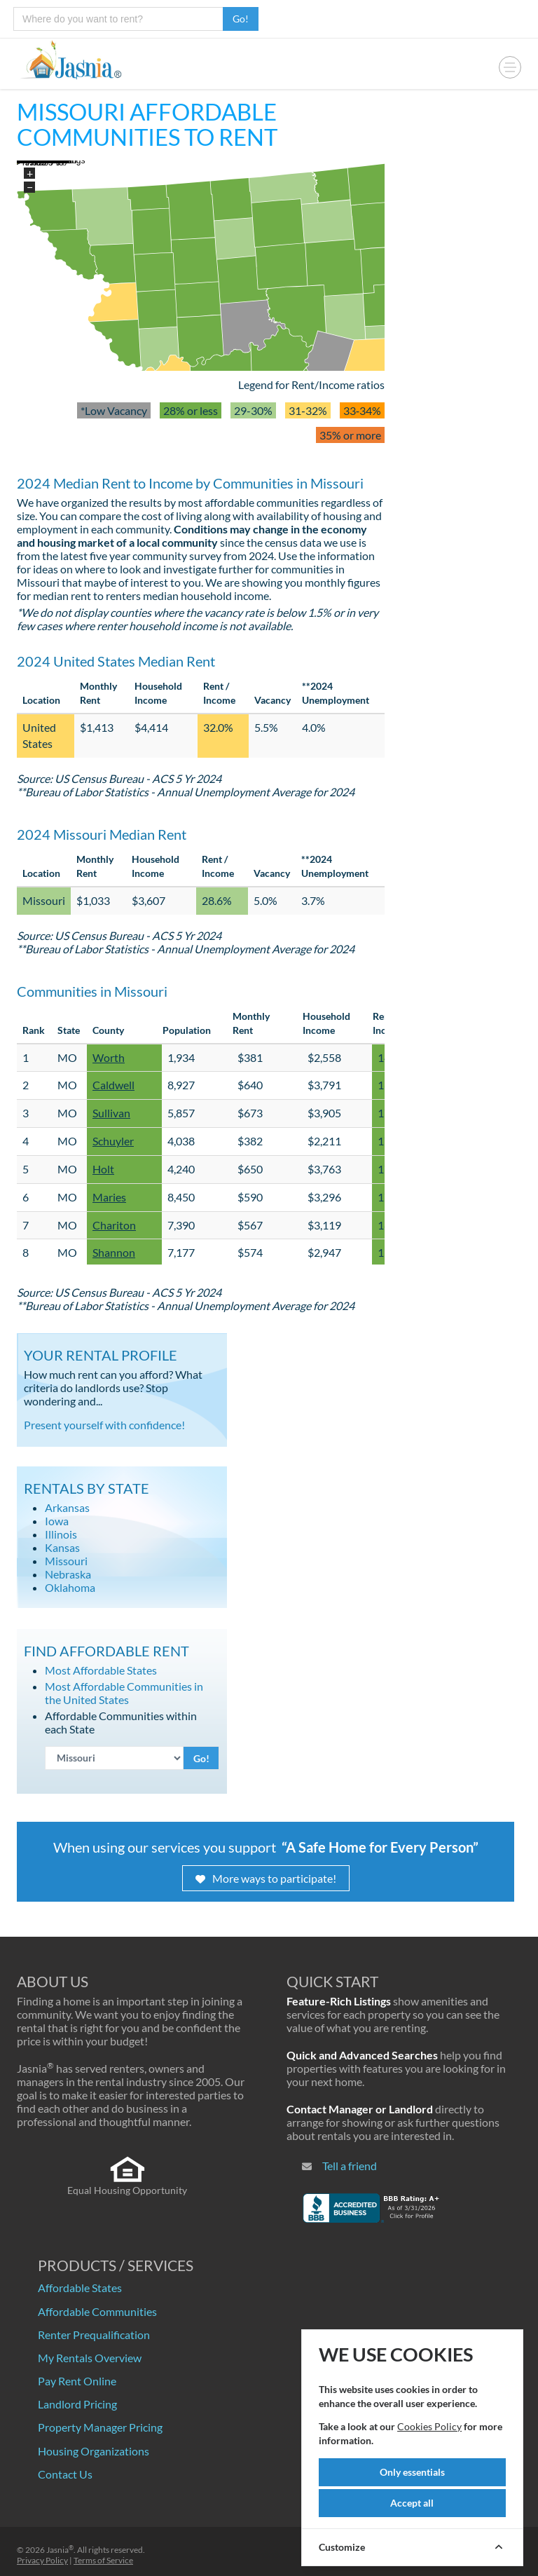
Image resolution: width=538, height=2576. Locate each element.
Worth (108, 1057)
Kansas (62, 1547)
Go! (241, 19)
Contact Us (65, 2474)
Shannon (113, 1252)
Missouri (66, 1560)
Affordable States (80, 2287)
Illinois (61, 1534)
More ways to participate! (265, 1878)
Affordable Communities (97, 2311)
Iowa (57, 1520)
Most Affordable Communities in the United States (124, 1692)
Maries (109, 1197)
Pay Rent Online (77, 2380)
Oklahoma (70, 1587)
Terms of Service (103, 2560)
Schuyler (113, 1140)
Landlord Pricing (77, 2404)
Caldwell (113, 1084)
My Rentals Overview (90, 2357)
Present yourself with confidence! (104, 1424)
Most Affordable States (101, 1670)
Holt (103, 1168)
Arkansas (67, 1507)
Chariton (114, 1225)
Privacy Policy (42, 2560)
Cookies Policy (429, 2426)
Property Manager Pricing (100, 2427)
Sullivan (111, 1112)
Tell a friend (349, 2165)
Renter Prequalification (94, 2334)
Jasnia (60, 2549)
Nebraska (68, 1574)
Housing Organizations (93, 2451)
